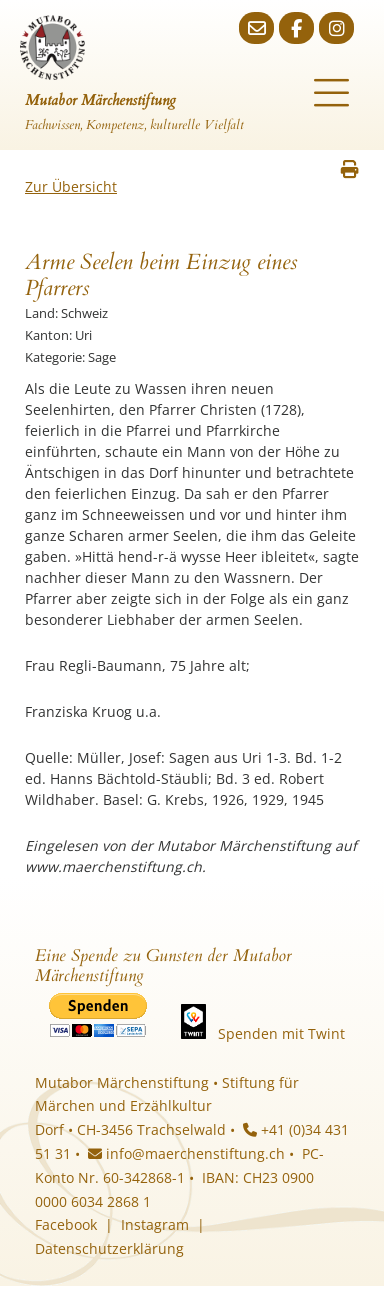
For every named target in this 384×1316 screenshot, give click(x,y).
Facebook (66, 1224)
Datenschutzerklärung (109, 1248)
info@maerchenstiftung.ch (186, 1153)
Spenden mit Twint (281, 1033)
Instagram (155, 1224)
